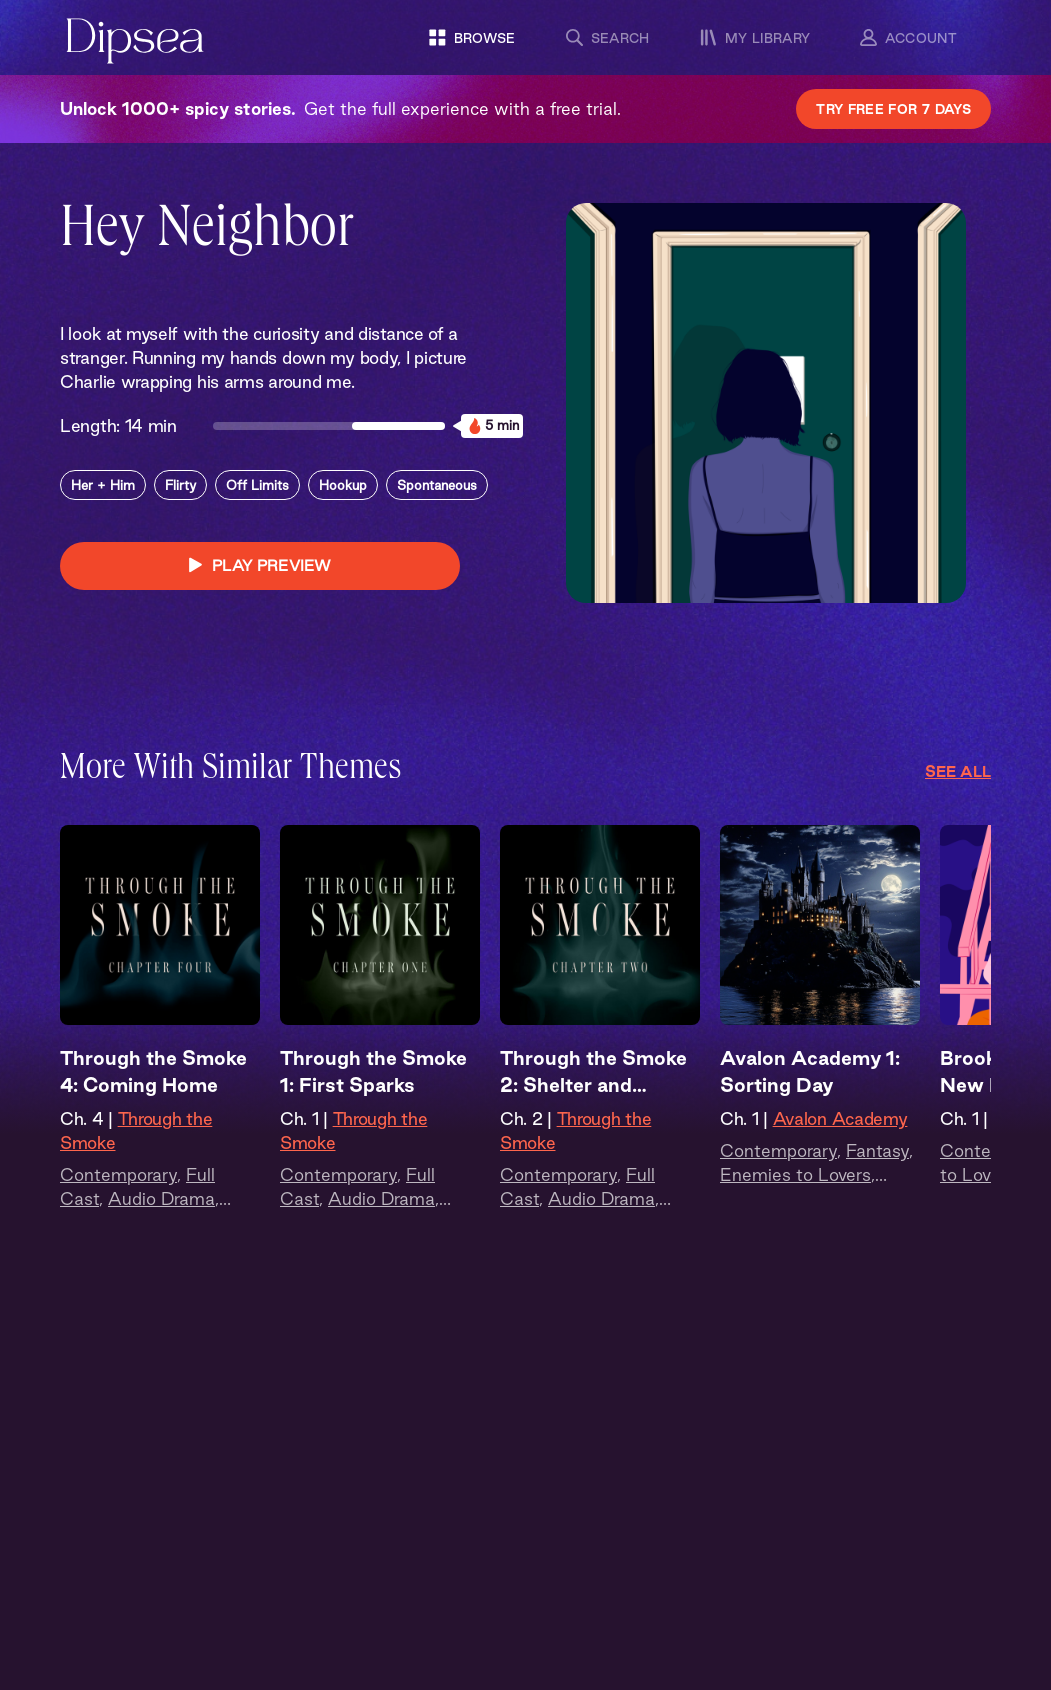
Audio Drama (161, 1198)
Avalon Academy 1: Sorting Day (810, 1071)
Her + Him (103, 485)
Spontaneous (437, 485)
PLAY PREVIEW (260, 566)
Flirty (180, 485)
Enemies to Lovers (795, 1174)
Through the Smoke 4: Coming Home (153, 1071)
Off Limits (257, 485)
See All (958, 771)
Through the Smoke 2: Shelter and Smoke (593, 1073)
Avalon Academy (840, 1118)
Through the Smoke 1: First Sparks (373, 1071)
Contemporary (118, 1174)
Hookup (343, 485)
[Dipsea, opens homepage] (135, 42)
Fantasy (877, 1150)
